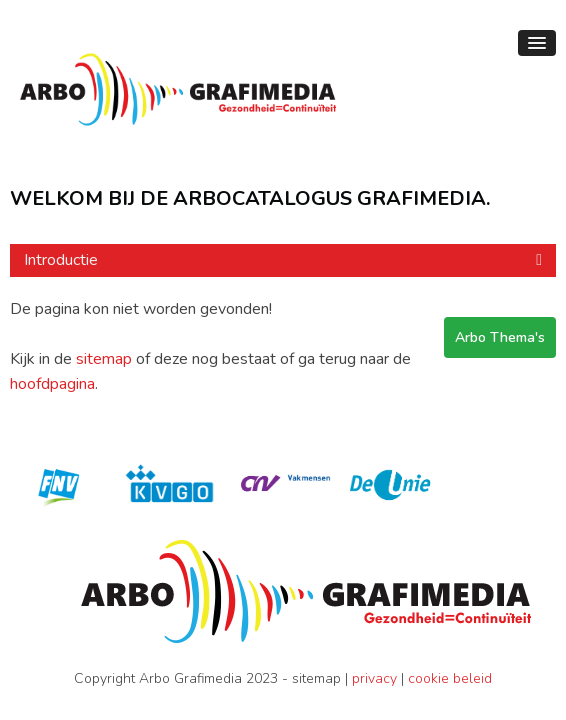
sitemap (104, 359)
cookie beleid (450, 678)
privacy (374, 678)
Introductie (61, 260)
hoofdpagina (52, 384)
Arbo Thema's (500, 337)
